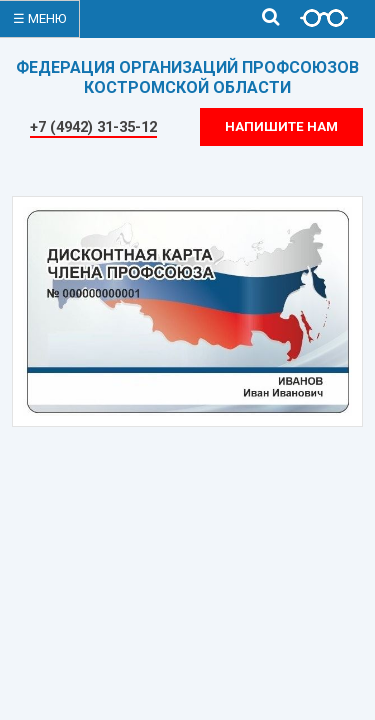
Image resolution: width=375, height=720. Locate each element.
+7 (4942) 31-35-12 (93, 127)
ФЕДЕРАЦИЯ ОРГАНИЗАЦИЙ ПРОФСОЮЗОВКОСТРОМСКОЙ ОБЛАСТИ (187, 77)
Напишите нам (281, 126)
